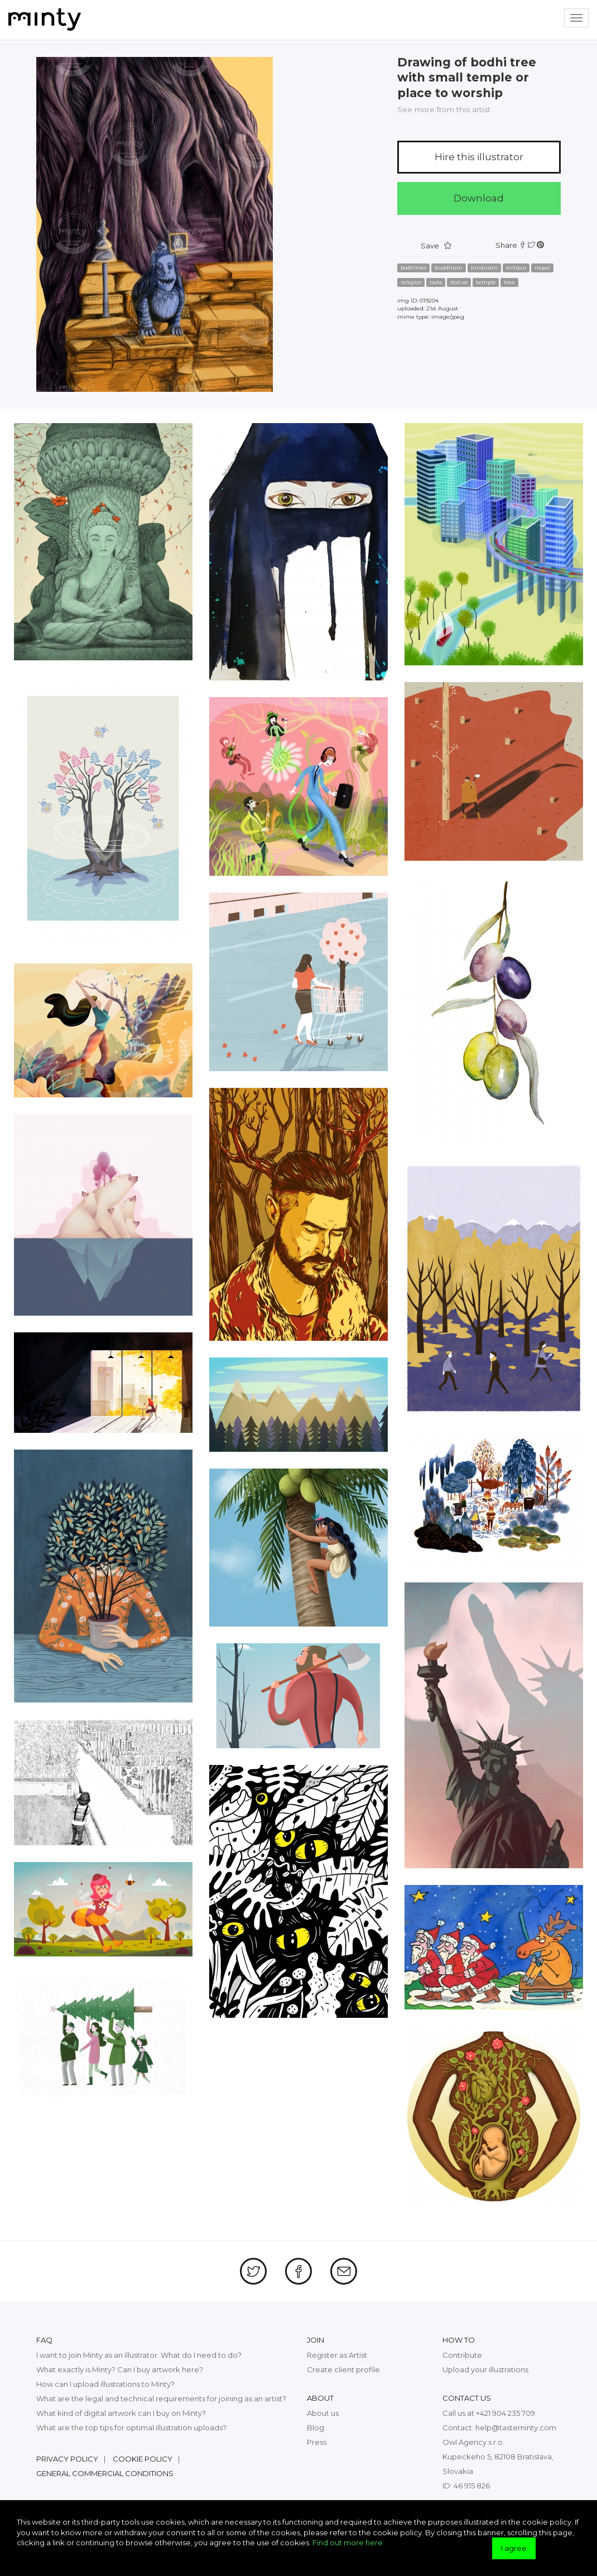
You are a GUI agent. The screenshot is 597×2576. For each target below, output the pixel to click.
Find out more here (347, 2542)
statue (459, 282)
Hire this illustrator (479, 156)
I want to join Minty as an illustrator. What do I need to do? (139, 2354)
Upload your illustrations (485, 2369)
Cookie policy (142, 2458)
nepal (542, 268)
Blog (315, 2427)
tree (509, 282)
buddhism (449, 268)
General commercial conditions (105, 2473)
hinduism (484, 268)
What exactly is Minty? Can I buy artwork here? (119, 2369)
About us (323, 2413)
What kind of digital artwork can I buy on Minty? (121, 2413)
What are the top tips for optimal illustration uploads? (131, 2427)
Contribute (462, 2354)
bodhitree (414, 268)
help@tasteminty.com (515, 2427)
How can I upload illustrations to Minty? (105, 2384)
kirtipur (516, 268)
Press (316, 2442)
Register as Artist (337, 2354)
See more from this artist (443, 109)
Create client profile (343, 2369)
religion (411, 282)
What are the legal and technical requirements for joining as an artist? (161, 2398)
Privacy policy (67, 2458)
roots (436, 282)
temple (486, 282)
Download (479, 198)
